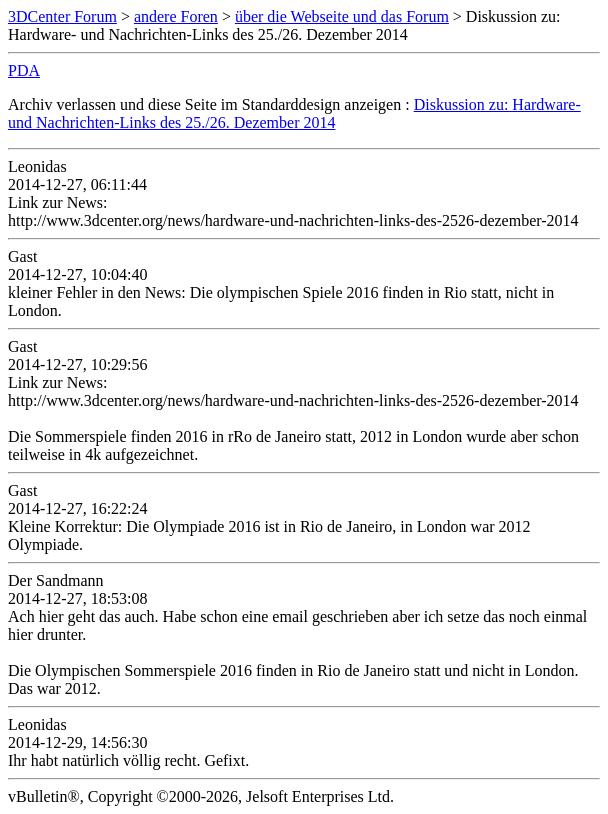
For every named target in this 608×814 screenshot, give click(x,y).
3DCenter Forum (62, 16)
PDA (24, 70)
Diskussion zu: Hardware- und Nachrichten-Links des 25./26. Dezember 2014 (294, 113)
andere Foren (176, 16)
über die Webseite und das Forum (342, 16)
